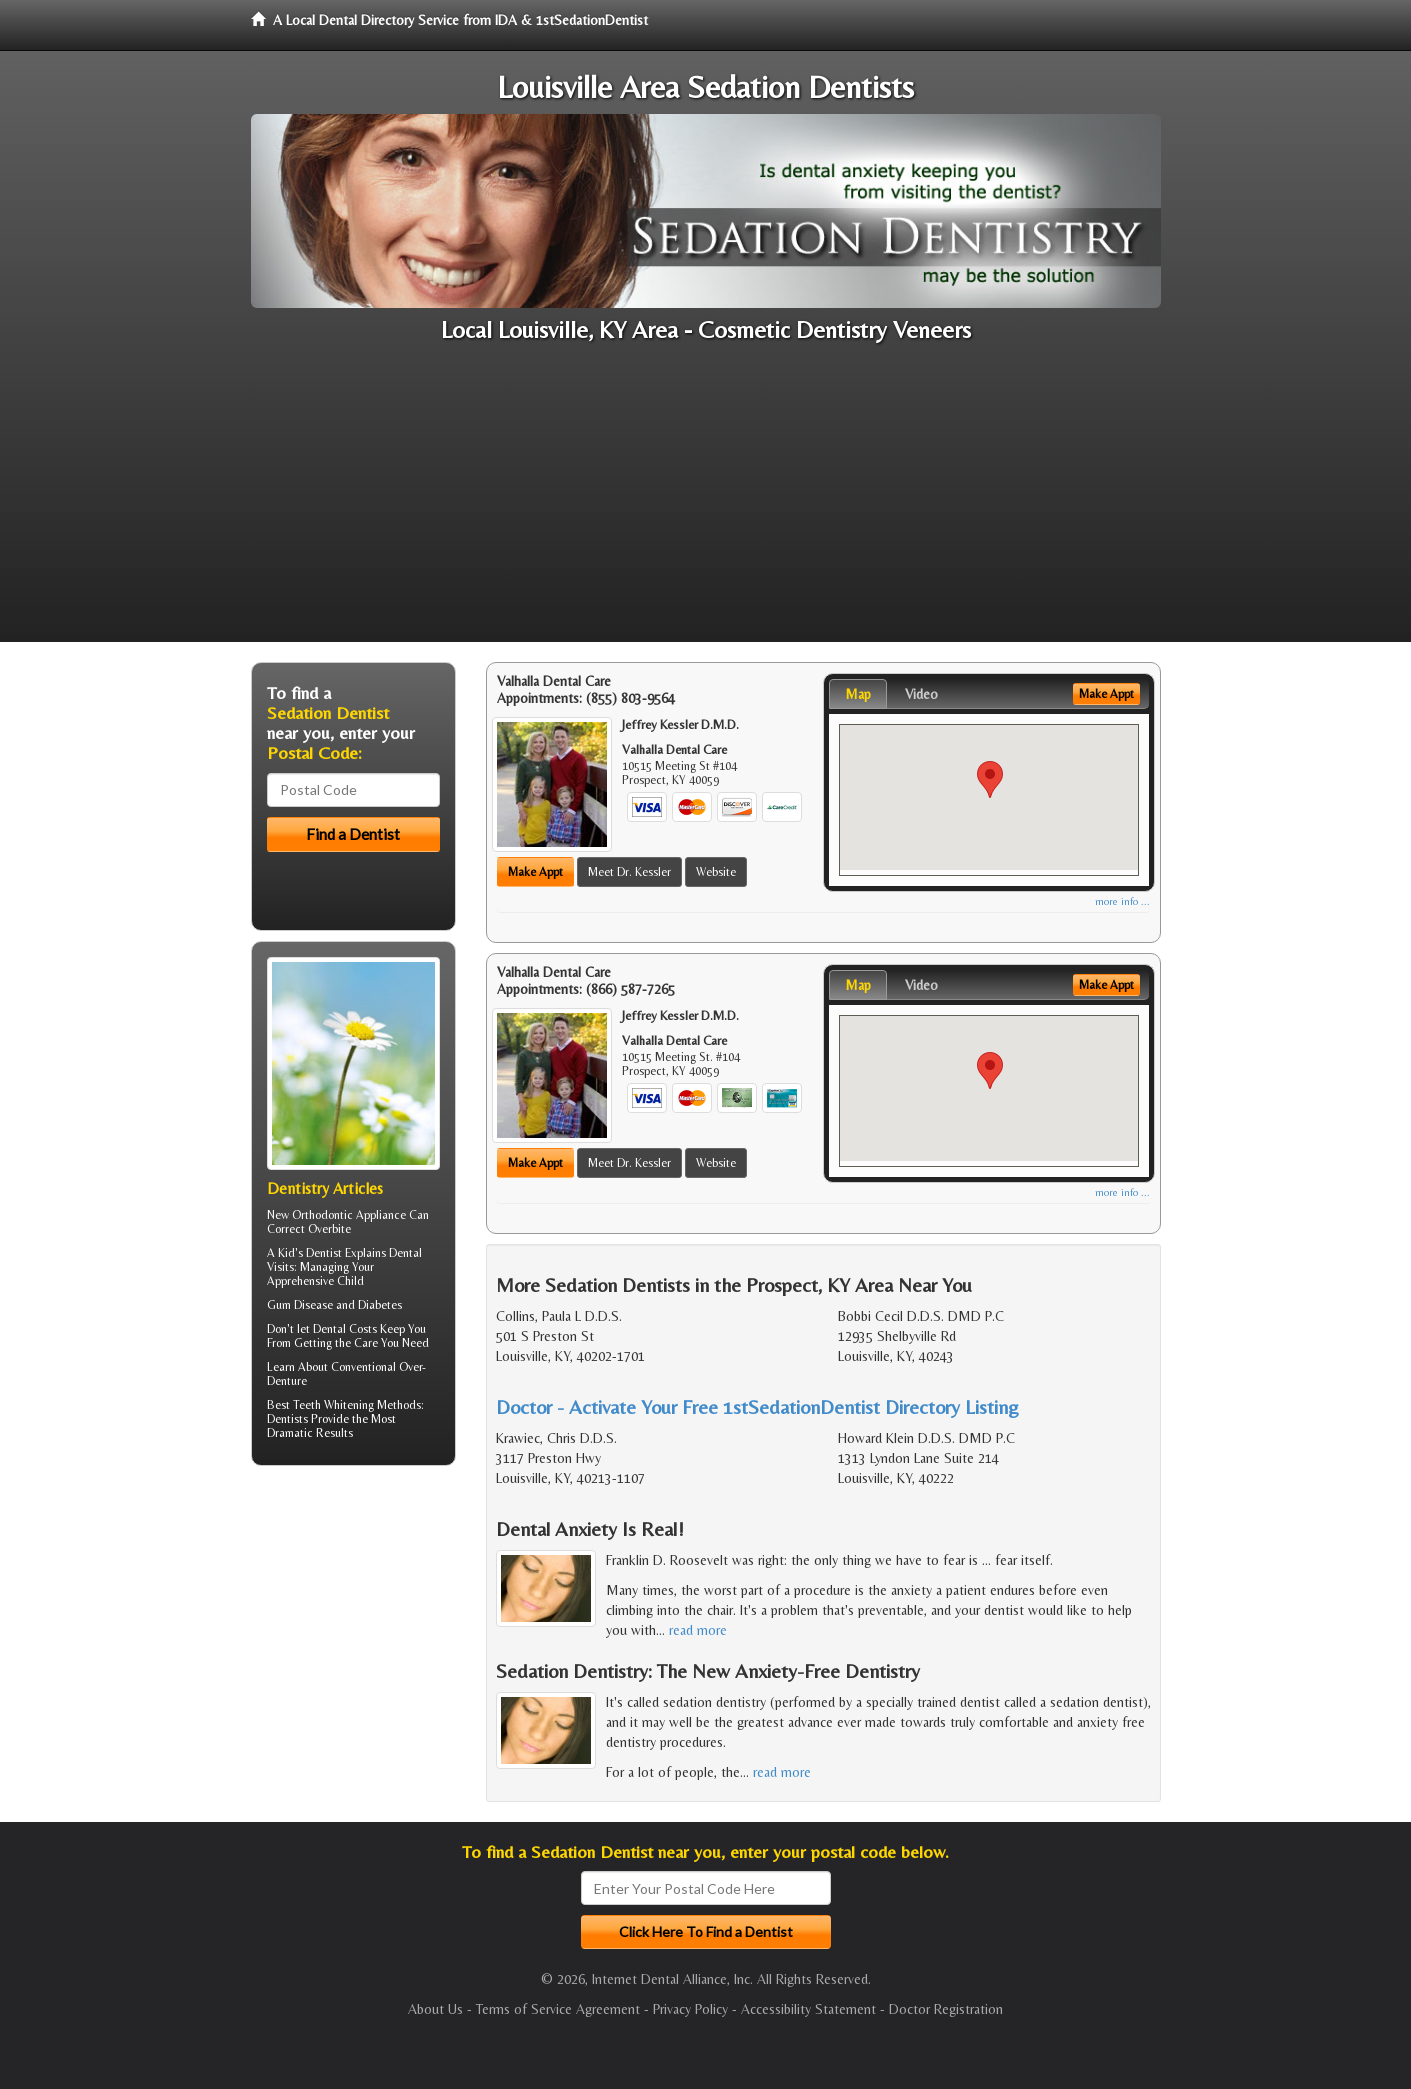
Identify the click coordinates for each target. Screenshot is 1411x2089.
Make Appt (535, 872)
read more (698, 1630)
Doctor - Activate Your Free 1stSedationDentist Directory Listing (757, 1406)
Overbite (329, 1229)
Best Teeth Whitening (320, 1405)
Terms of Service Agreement (558, 2009)
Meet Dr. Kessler (629, 872)
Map (858, 694)
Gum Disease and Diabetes (334, 1305)
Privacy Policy (690, 2009)
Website (716, 872)
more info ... (1122, 901)
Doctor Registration (946, 2009)
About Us (435, 2009)
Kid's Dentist (310, 1253)
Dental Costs (345, 1329)
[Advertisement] (706, 502)
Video (921, 694)
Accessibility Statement (808, 2009)
